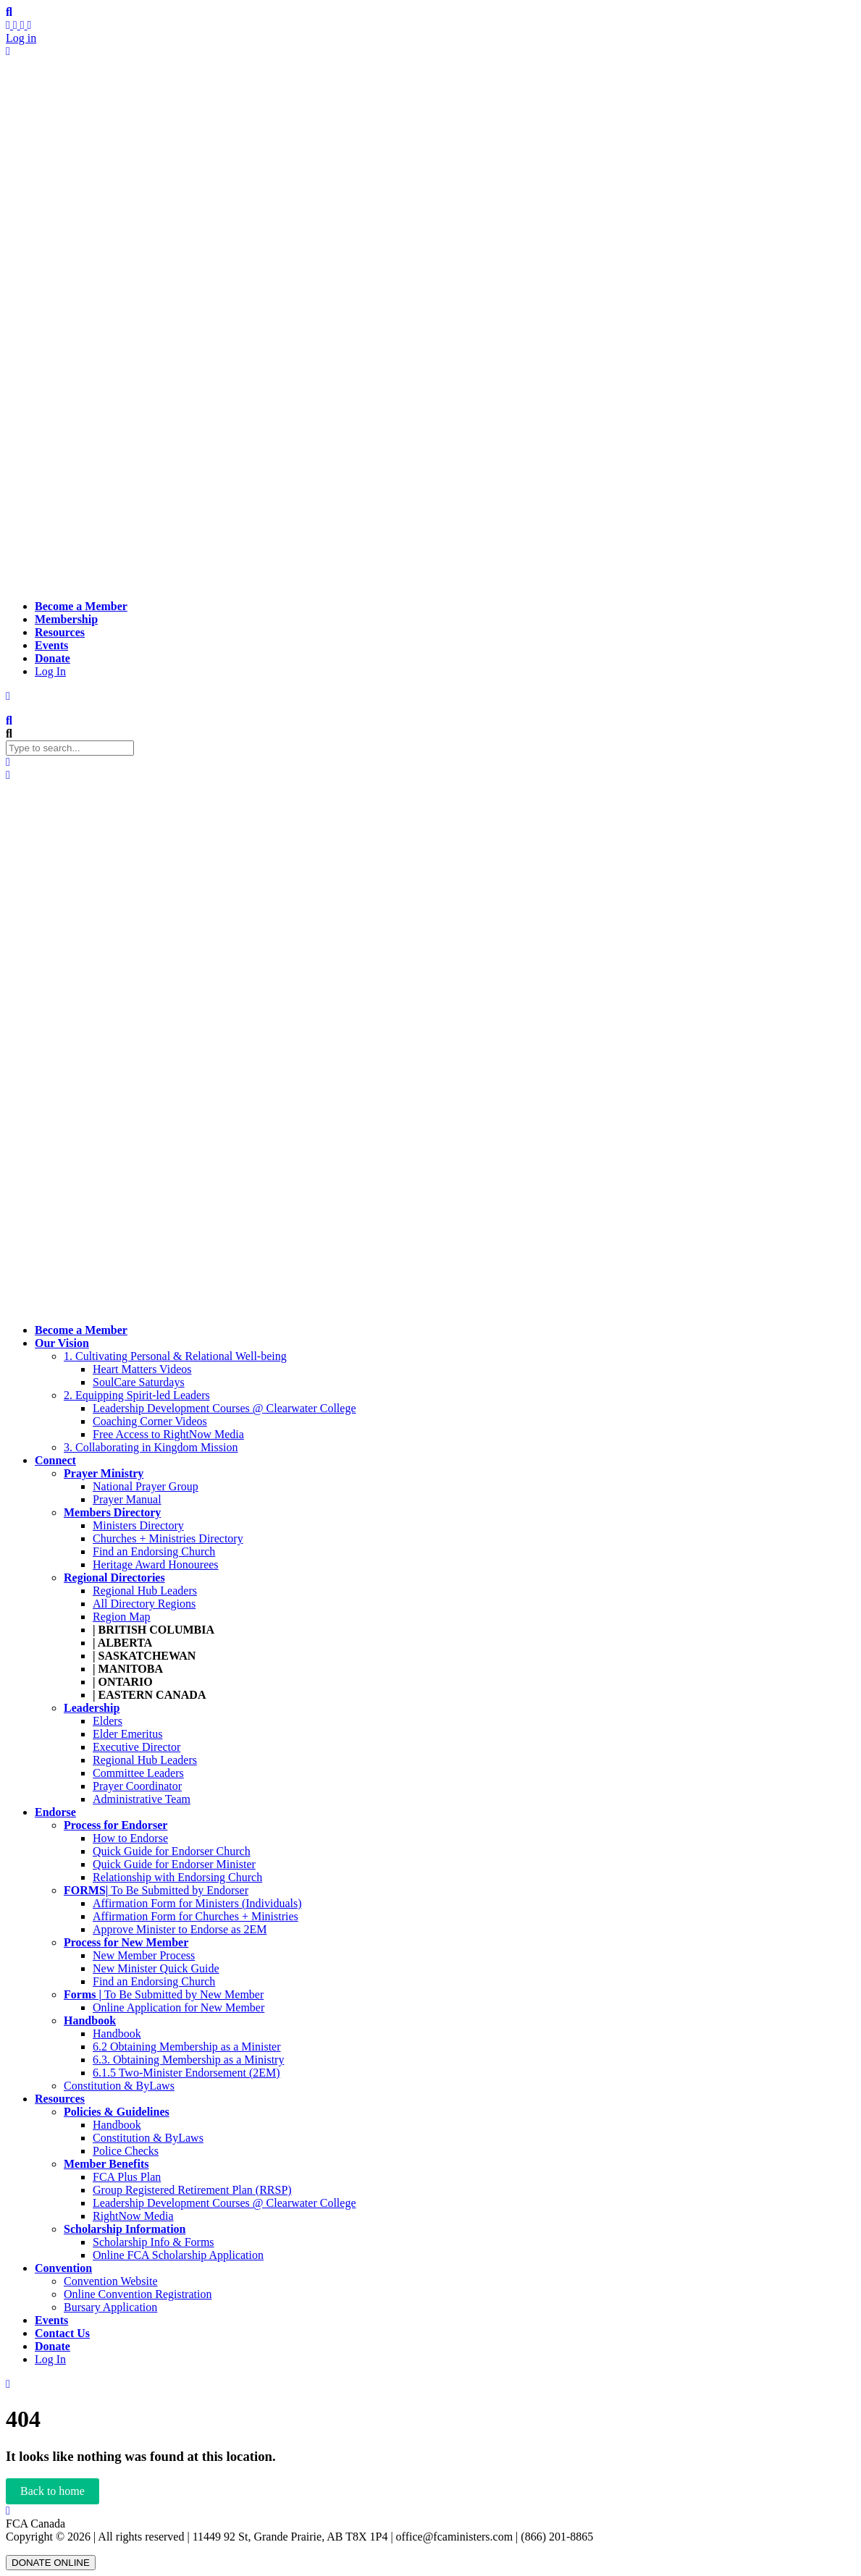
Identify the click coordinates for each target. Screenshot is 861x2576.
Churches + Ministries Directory (168, 1538)
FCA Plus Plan (127, 2177)
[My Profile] (16, 25)
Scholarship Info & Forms (153, 2242)
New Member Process (144, 1955)
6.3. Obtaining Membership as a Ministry (188, 2059)
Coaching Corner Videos (150, 1421)
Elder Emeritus (127, 1734)
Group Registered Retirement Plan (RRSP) (192, 2190)
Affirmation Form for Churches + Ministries (195, 1916)
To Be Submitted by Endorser (156, 1890)
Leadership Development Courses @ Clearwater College (224, 1408)
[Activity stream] (9, 25)
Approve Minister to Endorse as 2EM (179, 1929)
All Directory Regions (144, 1603)
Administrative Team (141, 1799)
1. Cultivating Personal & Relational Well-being (175, 1356)
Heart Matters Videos (142, 1369)
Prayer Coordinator (137, 1786)
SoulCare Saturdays (139, 1382)
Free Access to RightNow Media (168, 1434)
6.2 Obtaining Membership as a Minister (187, 2046)
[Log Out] (8, 51)
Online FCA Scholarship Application (178, 2255)
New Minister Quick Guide (156, 1968)
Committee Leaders (138, 1773)
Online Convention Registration (137, 2294)
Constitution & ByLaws (119, 2085)
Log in (21, 38)
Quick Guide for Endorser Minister (174, 1864)
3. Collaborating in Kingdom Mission (151, 1447)
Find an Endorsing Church (154, 1551)
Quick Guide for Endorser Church (172, 1851)
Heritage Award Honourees (156, 1564)
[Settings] (30, 25)
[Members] (24, 25)
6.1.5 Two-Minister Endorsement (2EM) (186, 2072)
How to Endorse (130, 1838)
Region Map (122, 1616)
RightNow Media (133, 2216)
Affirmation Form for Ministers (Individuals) (197, 1903)
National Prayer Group (145, 1486)
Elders (107, 1721)
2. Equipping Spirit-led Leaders (137, 1395)
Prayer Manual (127, 1499)
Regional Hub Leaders (145, 1590)
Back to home (52, 2491)
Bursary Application (110, 2307)
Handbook (117, 2033)
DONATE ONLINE (51, 2562)
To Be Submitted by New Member (164, 1994)
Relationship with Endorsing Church (177, 1877)
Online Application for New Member (178, 2007)
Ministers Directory (138, 1525)
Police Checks (126, 2151)
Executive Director (136, 1747)
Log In (50, 671)
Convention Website (111, 2281)
